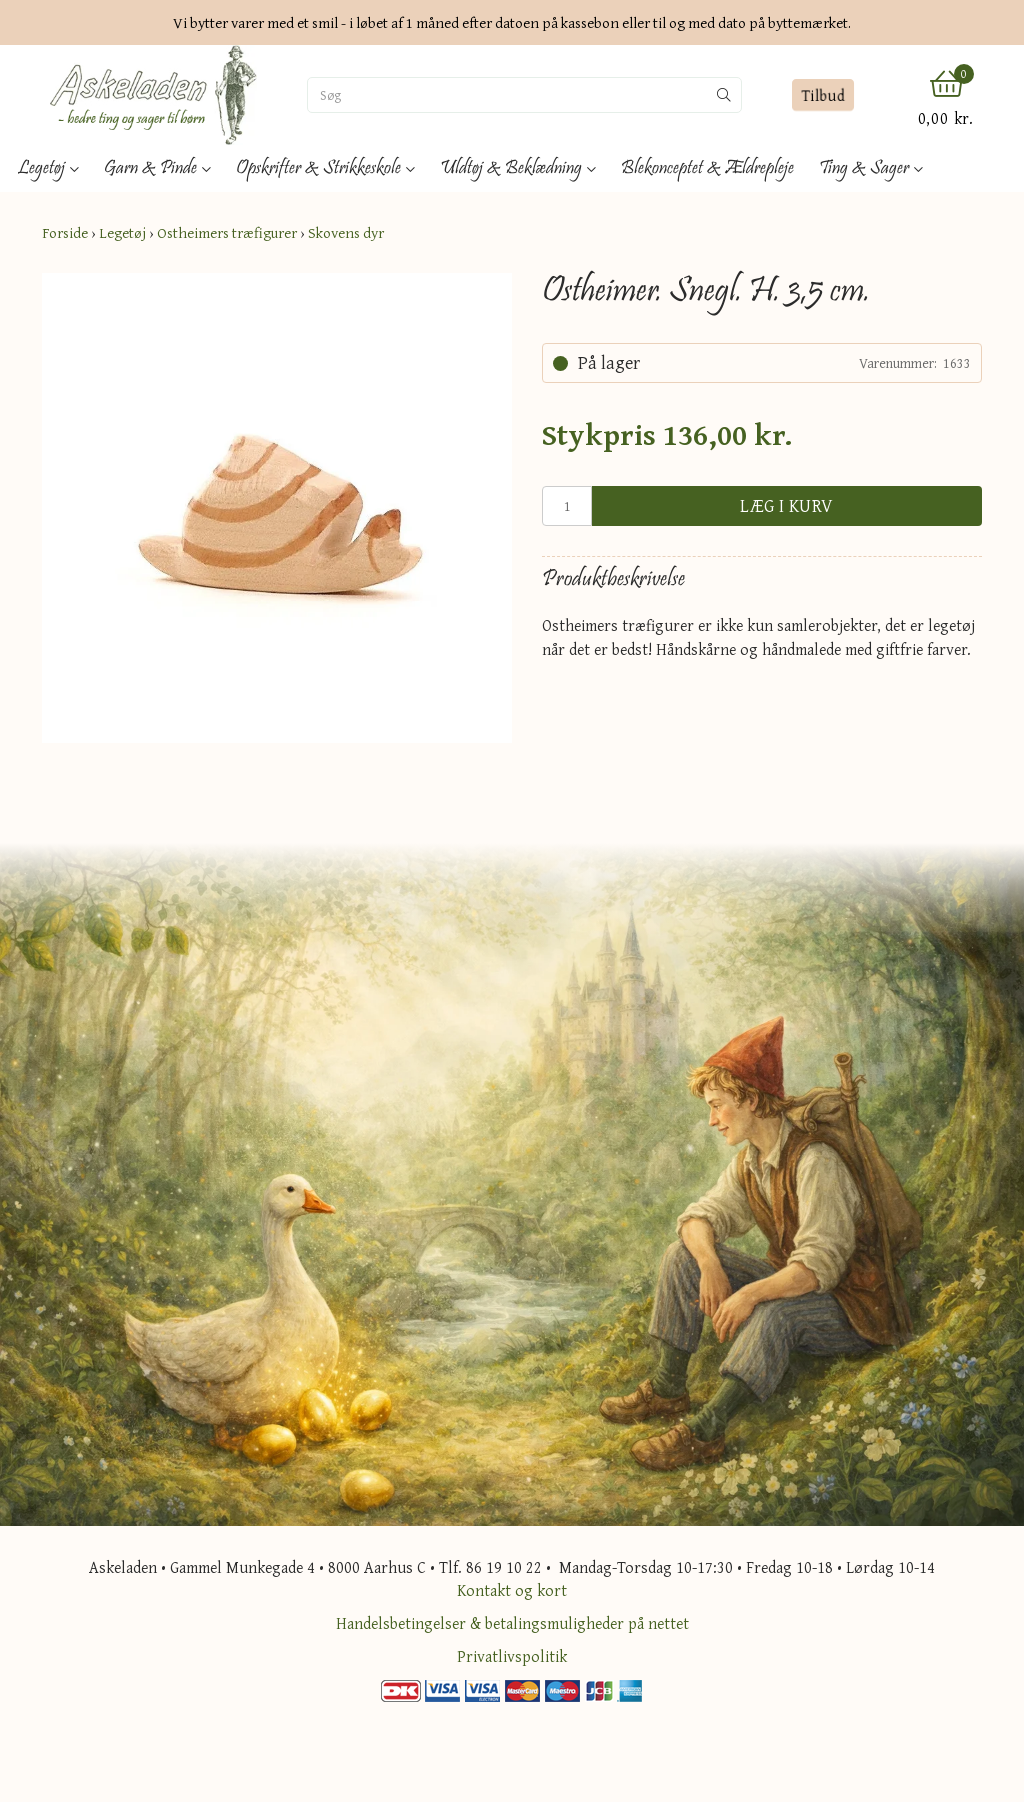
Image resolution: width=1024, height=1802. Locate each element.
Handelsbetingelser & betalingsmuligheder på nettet (512, 1623)
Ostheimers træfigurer (227, 232)
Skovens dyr (346, 232)
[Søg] (507, 95)
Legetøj (122, 232)
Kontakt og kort (512, 1590)
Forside (65, 232)
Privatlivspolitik (512, 1656)
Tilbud (823, 95)
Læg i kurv (787, 505)
